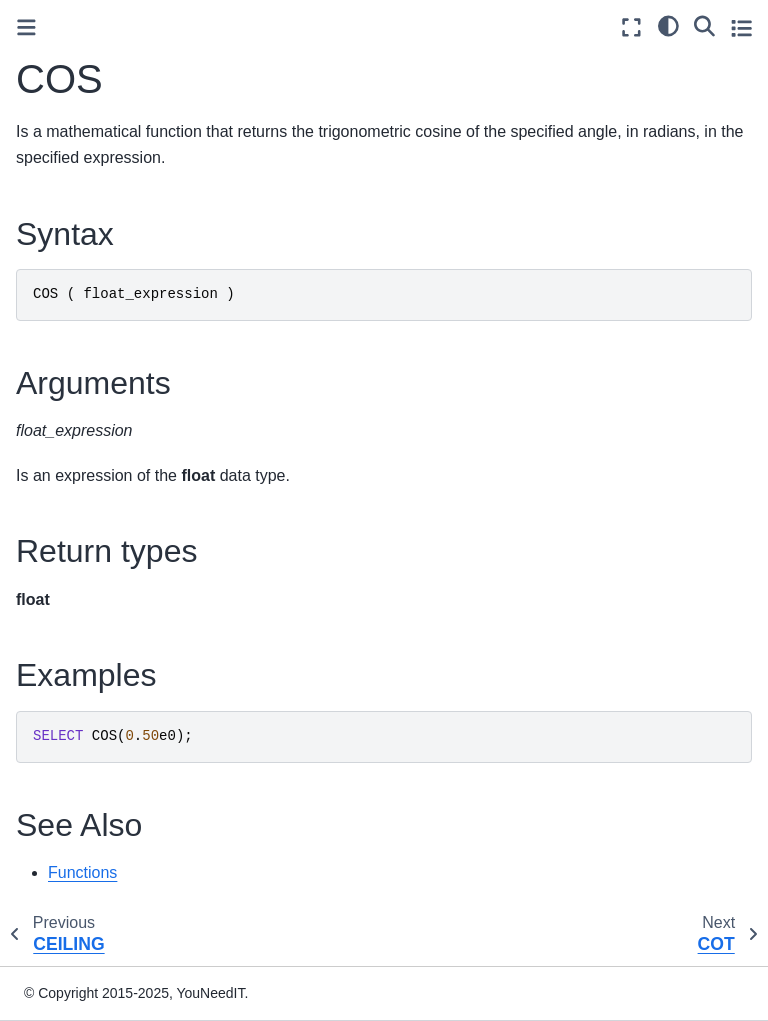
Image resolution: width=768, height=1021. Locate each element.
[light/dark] (668, 25)
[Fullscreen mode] (631, 27)
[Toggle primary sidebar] (26, 27)
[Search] (704, 25)
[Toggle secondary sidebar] (741, 27)
